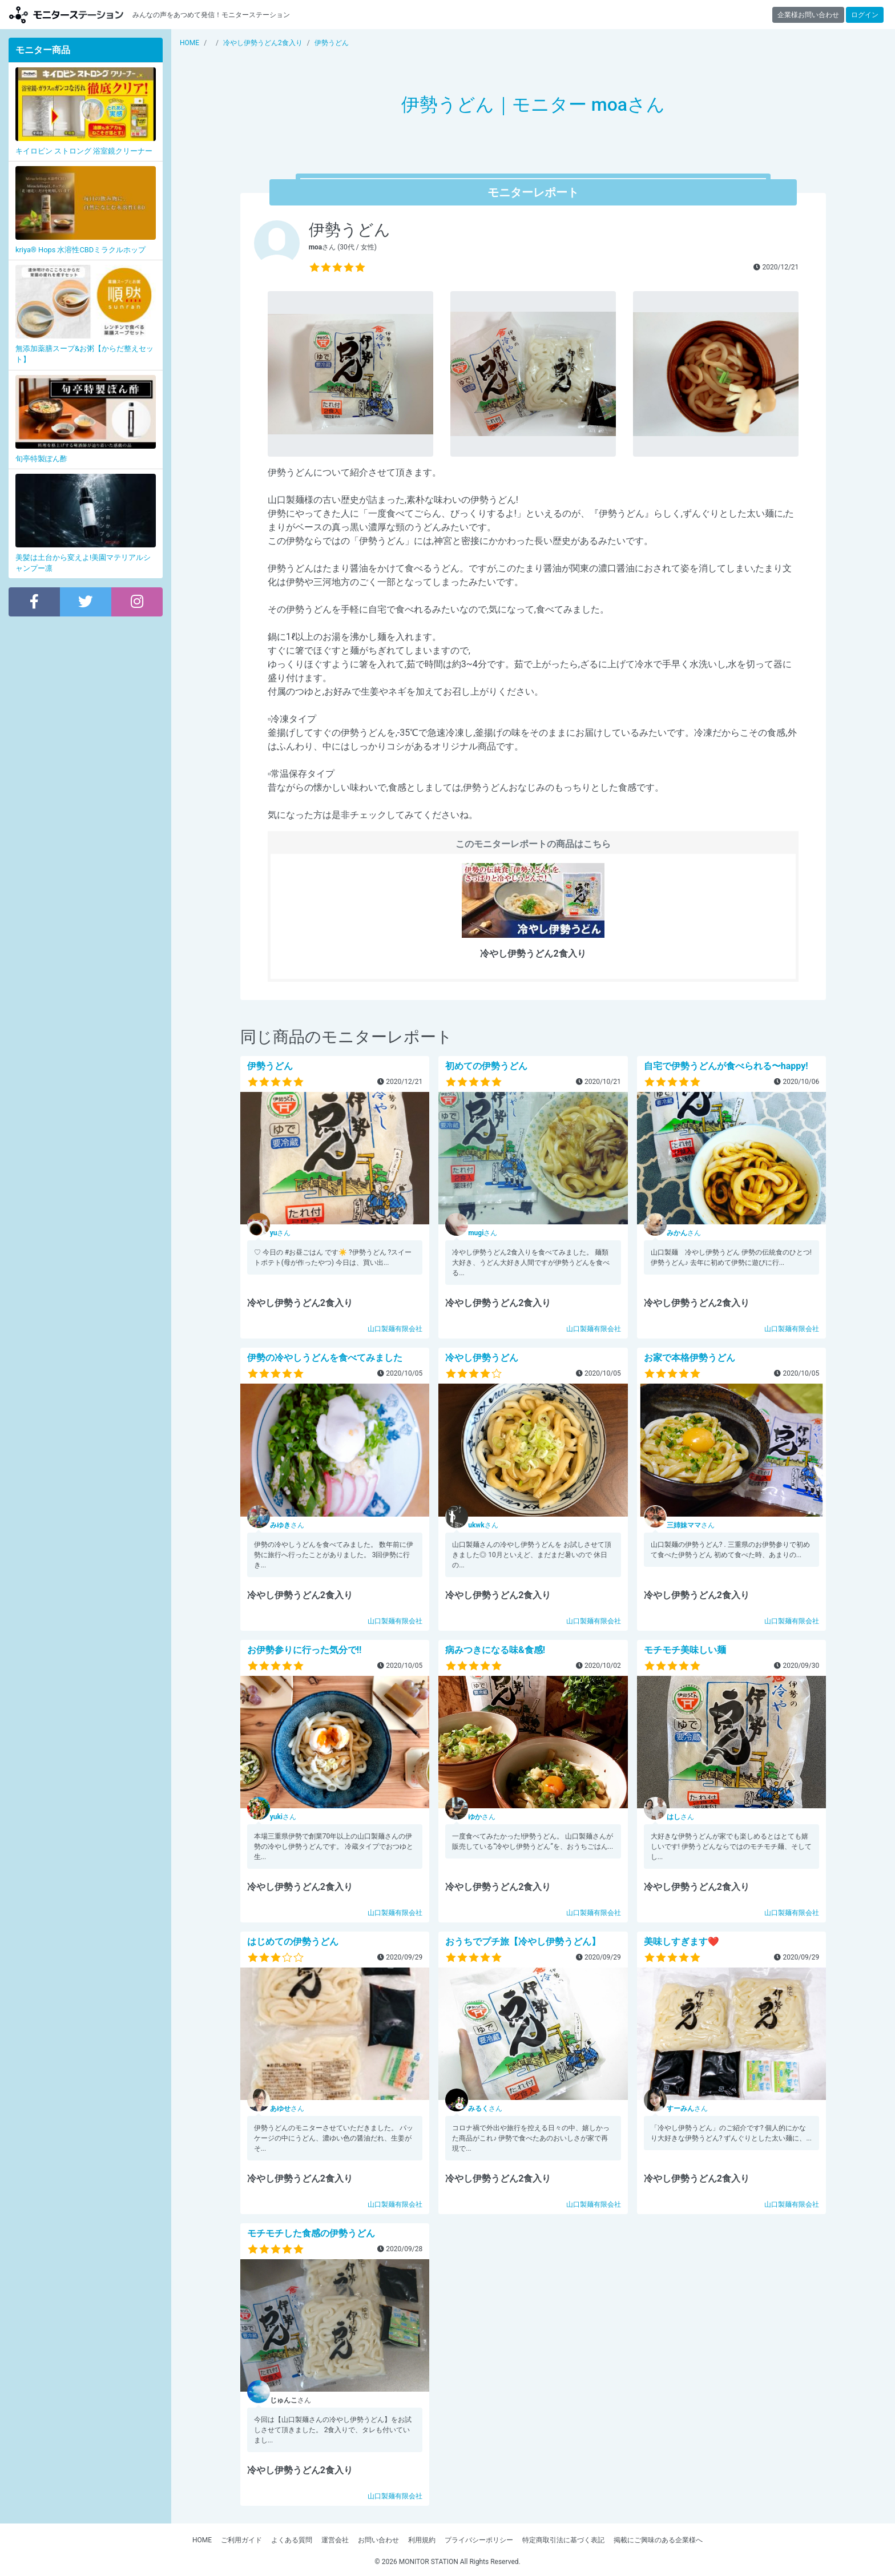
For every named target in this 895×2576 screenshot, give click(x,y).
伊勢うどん (270, 1066)
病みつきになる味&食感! (495, 1649)
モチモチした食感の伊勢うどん (311, 2233)
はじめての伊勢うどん (292, 1941)
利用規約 (422, 2540)
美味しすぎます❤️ (681, 1941)
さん (280, 1233)
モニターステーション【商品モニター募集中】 (66, 15)
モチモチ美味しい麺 (685, 1649)
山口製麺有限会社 (395, 1329)
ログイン (864, 15)
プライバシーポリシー (479, 2540)
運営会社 (335, 2540)
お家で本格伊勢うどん (689, 1357)
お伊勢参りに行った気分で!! (304, 1649)
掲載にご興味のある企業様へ (658, 2540)
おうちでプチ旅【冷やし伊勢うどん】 (522, 1941)
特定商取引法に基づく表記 (563, 2540)
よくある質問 (291, 2540)
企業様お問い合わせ (808, 15)
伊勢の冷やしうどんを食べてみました (324, 1357)
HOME (202, 2540)
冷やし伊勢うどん (481, 1357)
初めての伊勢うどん (486, 1066)
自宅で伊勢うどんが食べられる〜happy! (726, 1066)
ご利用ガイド (241, 2540)
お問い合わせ (378, 2540)
